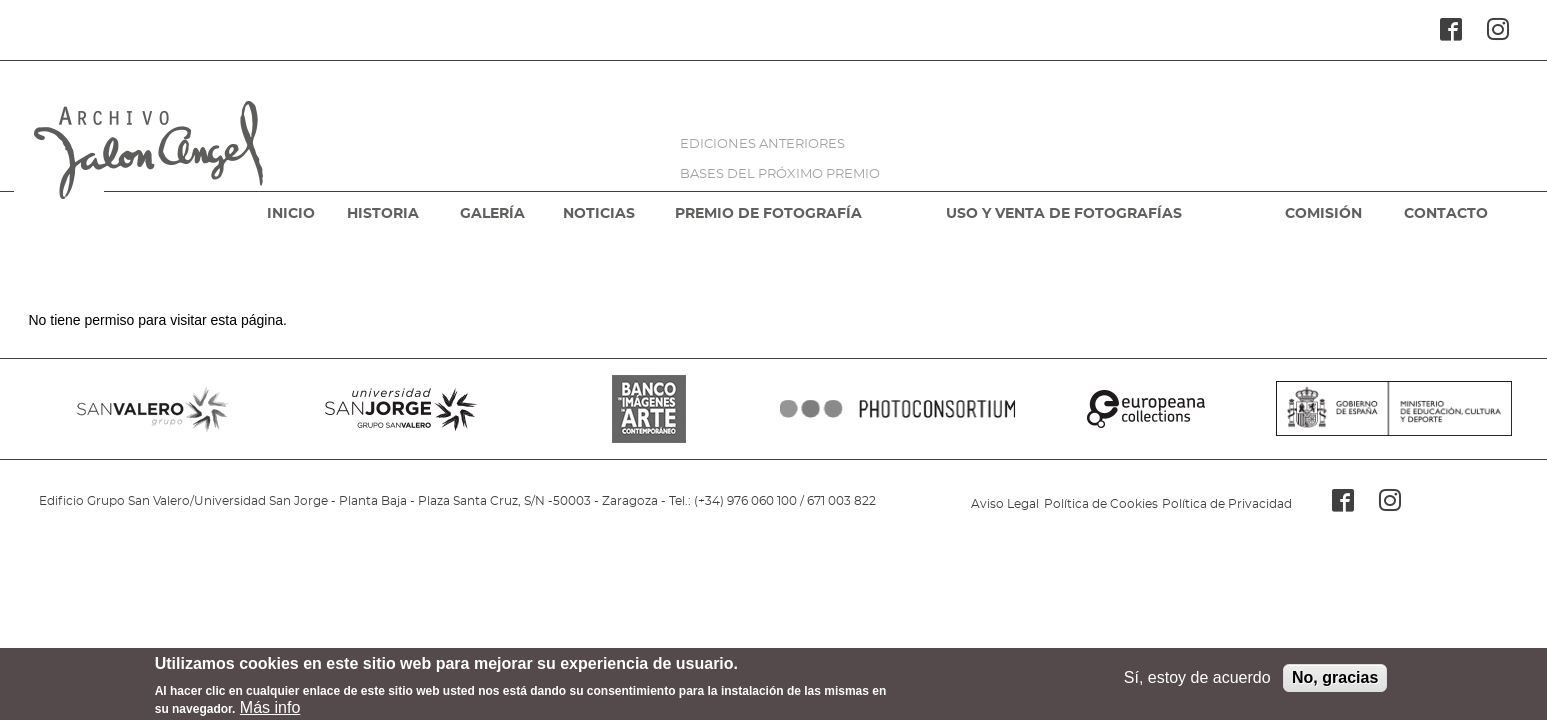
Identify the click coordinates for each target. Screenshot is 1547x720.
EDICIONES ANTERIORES (762, 144)
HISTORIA (383, 214)
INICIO (291, 214)
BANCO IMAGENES (649, 409)
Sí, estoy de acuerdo (1197, 681)
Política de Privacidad (1227, 504)
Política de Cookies (1101, 504)
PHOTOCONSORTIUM (897, 409)
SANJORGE (401, 409)
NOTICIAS (599, 214)
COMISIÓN (1323, 214)
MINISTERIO (1394, 409)
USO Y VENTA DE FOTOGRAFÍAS (1064, 214)
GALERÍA (492, 214)
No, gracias (1335, 681)
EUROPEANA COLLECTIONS (1146, 409)
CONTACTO (1446, 214)
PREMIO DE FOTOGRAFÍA (768, 214)
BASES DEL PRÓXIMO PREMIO (780, 174)
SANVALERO (153, 409)
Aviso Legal (1005, 504)
